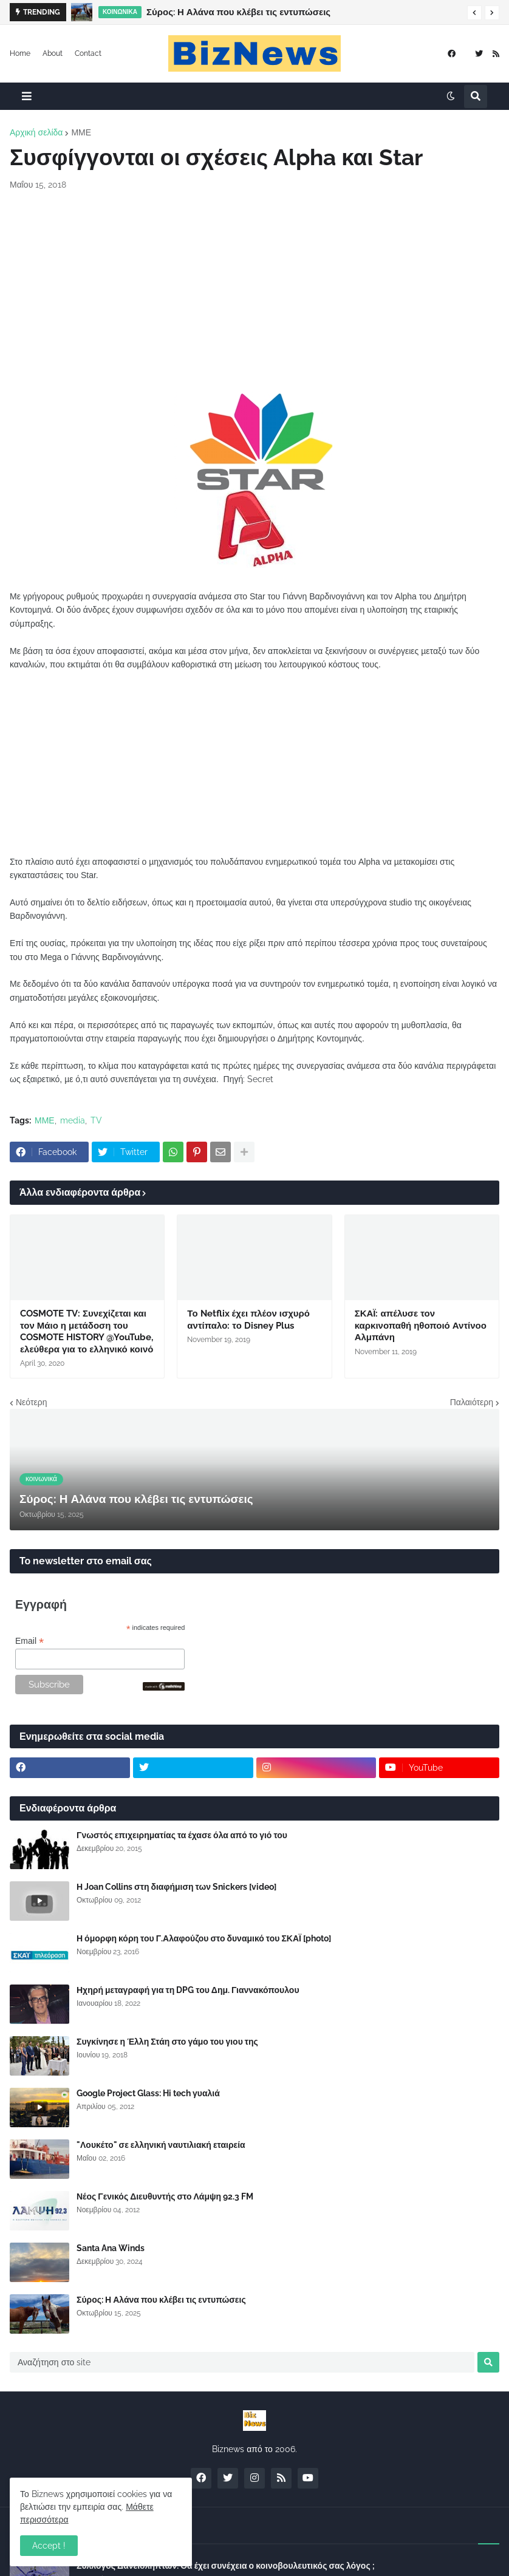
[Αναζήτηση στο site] (242, 2362)
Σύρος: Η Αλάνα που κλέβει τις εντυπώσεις (238, 12)
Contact (88, 53)
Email (29, 1641)
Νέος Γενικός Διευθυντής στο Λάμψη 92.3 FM (165, 2196)
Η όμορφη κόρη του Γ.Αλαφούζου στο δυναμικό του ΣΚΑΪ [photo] (204, 1938)
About (53, 53)
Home (20, 53)
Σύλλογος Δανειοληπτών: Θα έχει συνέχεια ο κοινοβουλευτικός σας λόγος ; (226, 2566)
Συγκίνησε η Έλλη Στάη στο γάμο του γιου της (167, 2041)
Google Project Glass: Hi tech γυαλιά (148, 2093)
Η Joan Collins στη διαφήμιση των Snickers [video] (176, 1887)
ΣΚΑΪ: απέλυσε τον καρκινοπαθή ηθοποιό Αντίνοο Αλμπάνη (421, 1325)
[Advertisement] (254, 291)
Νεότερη (31, 1402)
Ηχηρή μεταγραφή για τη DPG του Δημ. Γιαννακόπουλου (188, 1990)
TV (96, 1120)
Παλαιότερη (471, 1402)
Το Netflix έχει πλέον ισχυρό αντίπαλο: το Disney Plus (248, 1319)
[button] (474, 12)
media (72, 1120)
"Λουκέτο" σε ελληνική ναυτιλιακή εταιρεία (161, 2145)
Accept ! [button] (49, 2545)
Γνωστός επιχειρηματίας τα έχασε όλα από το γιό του (182, 1835)
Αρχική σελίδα (36, 132)
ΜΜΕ (81, 132)
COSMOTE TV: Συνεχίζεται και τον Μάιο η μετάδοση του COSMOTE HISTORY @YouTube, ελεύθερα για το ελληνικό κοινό (86, 1331)
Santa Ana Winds (111, 2248)
